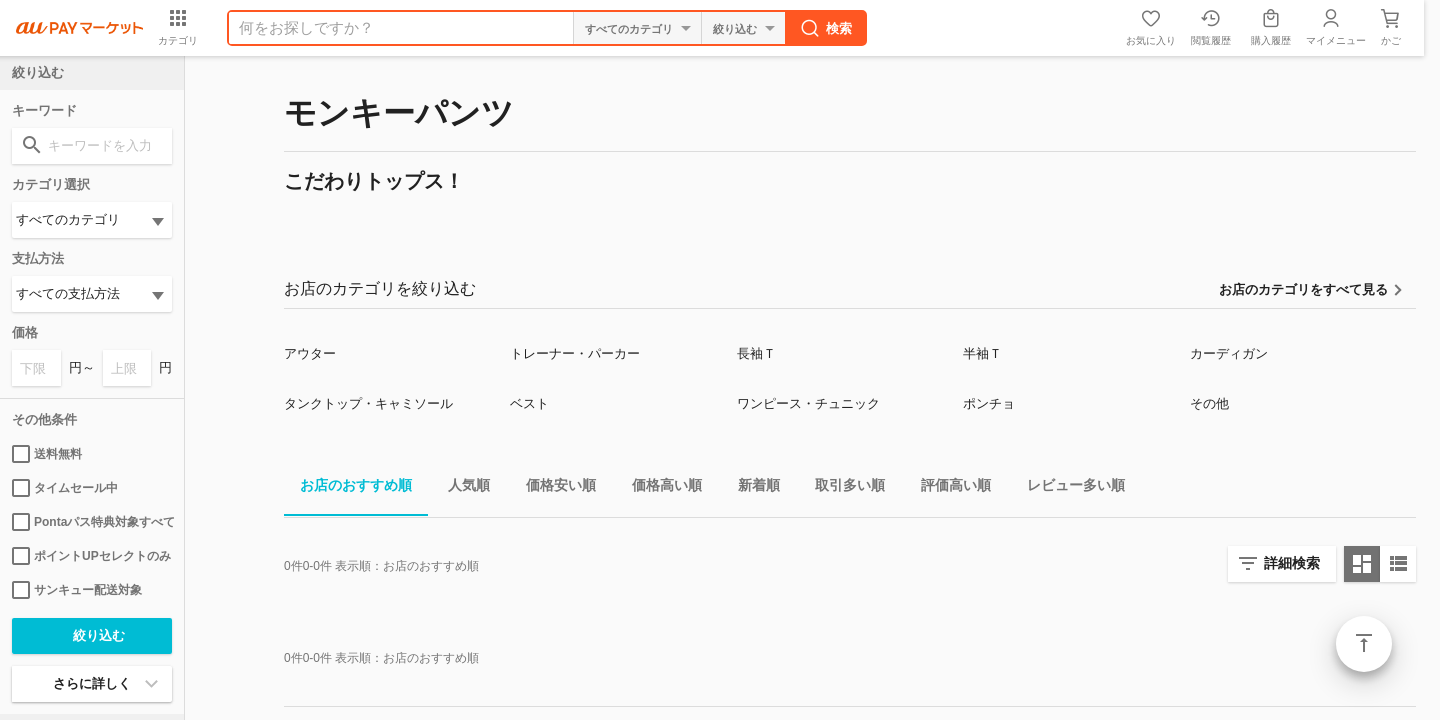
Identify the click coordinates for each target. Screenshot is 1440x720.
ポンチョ (989, 403)
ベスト (529, 403)
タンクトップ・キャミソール (368, 403)
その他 (1209, 403)
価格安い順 (553, 488)
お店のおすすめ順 (348, 488)
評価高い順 (948, 488)
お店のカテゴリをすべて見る (1303, 289)
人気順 (461, 488)
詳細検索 (1292, 563)
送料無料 (47, 454)
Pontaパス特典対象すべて (92, 522)
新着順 (751, 488)
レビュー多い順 (1068, 488)
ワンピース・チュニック (808, 403)
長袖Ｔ (756, 353)
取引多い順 (842, 488)
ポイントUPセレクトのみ (91, 556)
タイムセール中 (65, 488)
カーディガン (1229, 353)
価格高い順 (659, 488)
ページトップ (1364, 644)
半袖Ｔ (982, 353)
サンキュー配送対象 (77, 590)
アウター (310, 353)
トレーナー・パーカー (575, 353)
